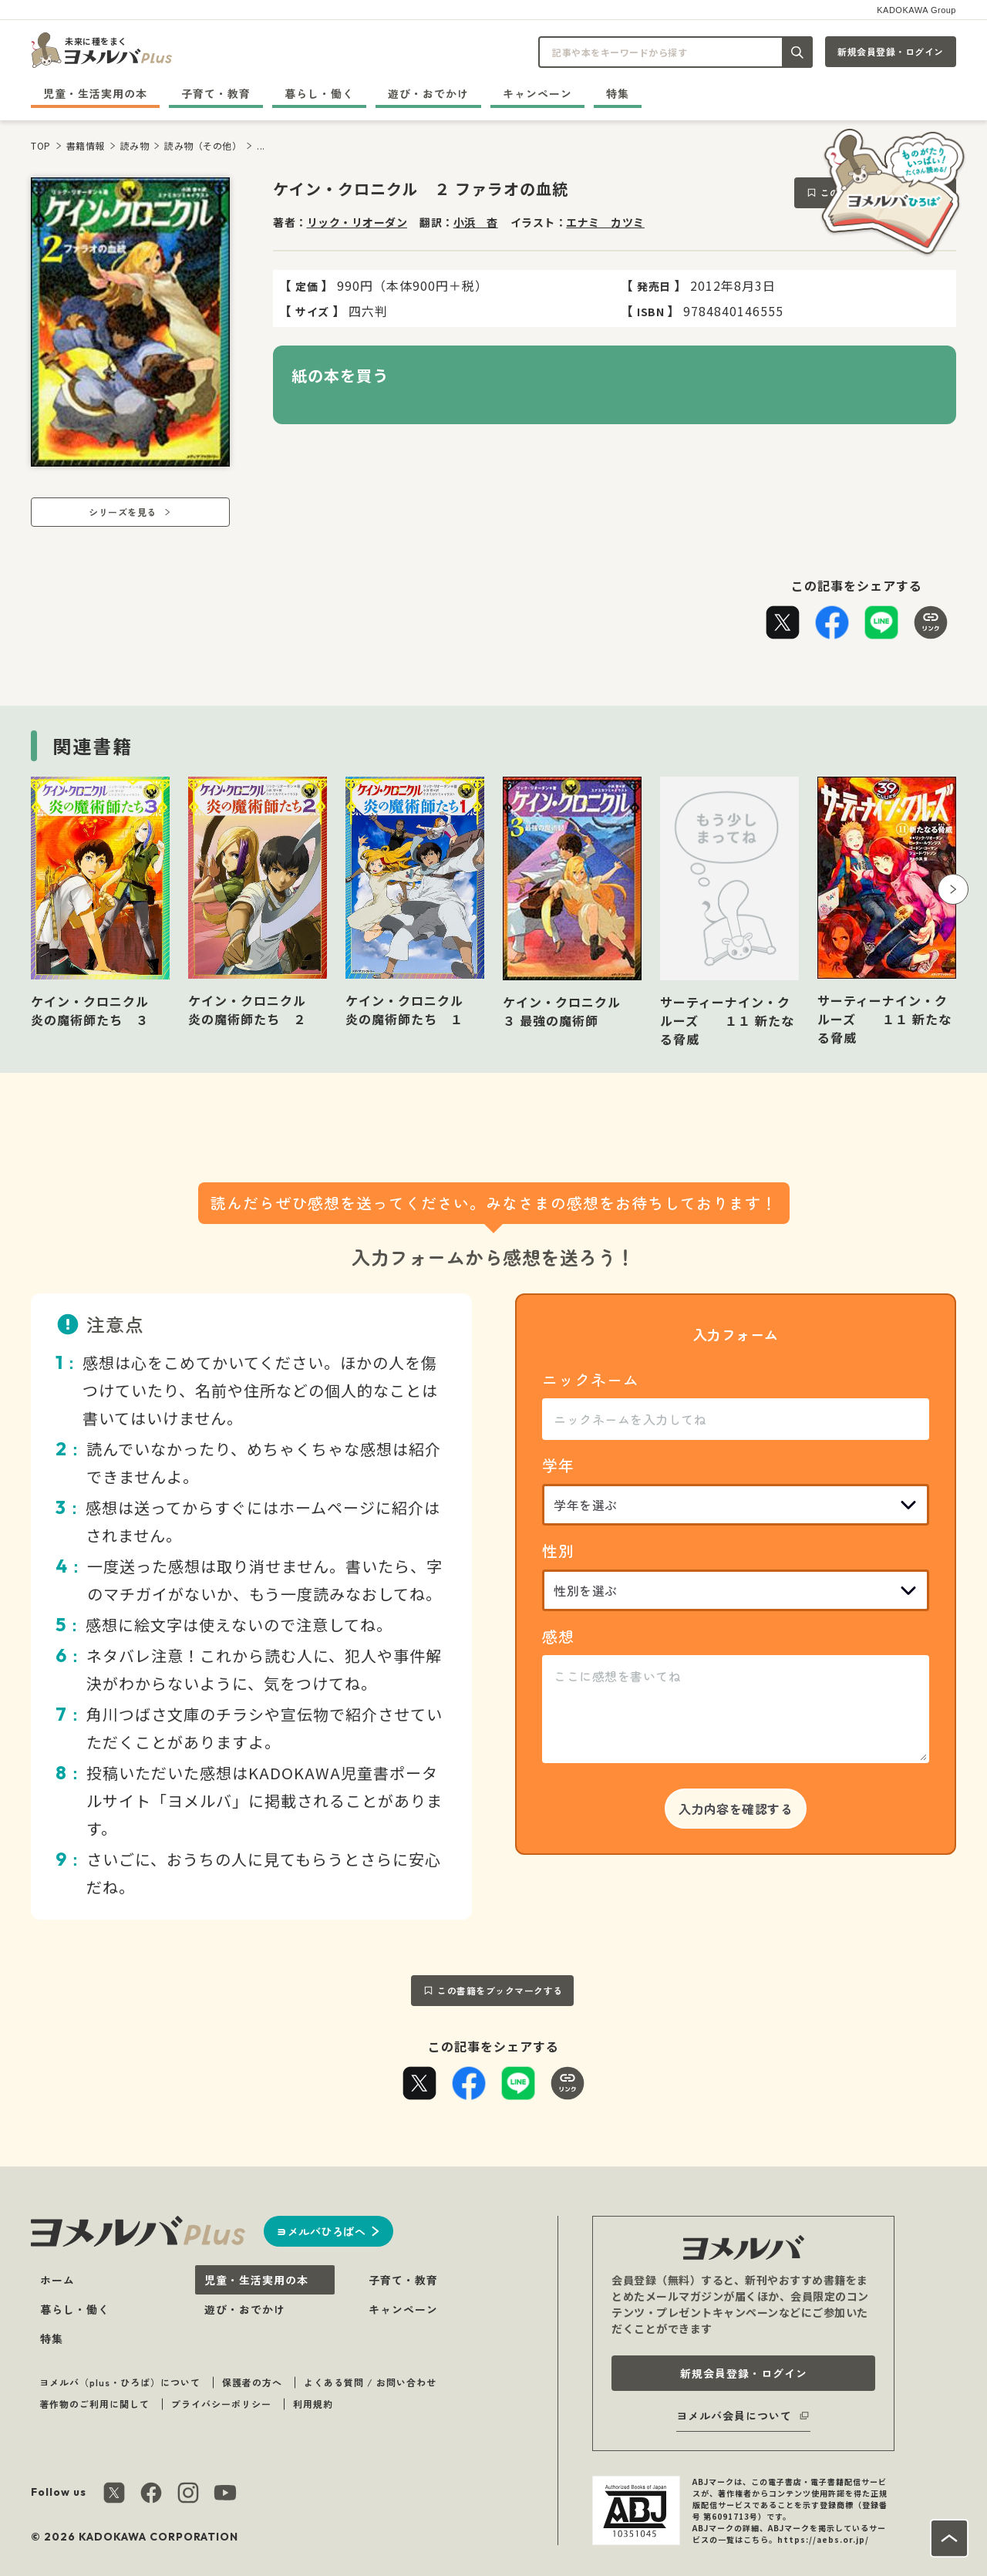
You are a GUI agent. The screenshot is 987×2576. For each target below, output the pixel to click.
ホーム (57, 2280)
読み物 (135, 145)
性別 (558, 1550)
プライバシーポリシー (221, 2403)
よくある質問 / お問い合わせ (370, 2382)
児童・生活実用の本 (95, 93)
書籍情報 (85, 145)
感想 (558, 1636)
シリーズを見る (123, 511)
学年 (558, 1465)
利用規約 (313, 2403)
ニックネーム (590, 1379)
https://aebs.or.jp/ (823, 2539)
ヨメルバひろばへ (320, 2231)
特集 (617, 93)
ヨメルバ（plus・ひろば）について (119, 2382)
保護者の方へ (252, 2382)
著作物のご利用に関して (94, 2403)
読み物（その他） (202, 145)
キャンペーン (537, 93)
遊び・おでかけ (428, 93)
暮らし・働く (319, 93)
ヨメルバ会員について (734, 2415)
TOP (41, 145)
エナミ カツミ (605, 222)
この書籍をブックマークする (500, 1990)
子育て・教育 (216, 93)
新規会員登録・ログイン (890, 51)
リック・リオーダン (357, 222)
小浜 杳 (475, 222)
